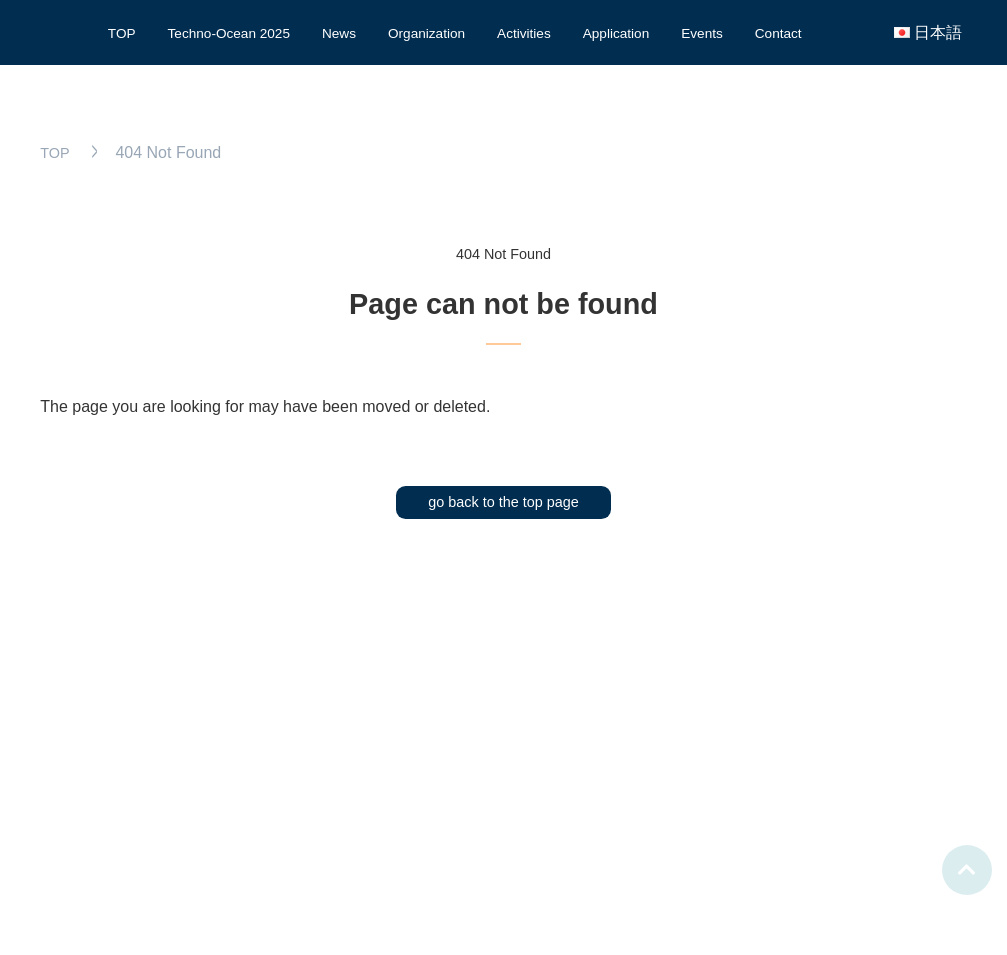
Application (616, 33)
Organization (426, 33)
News (339, 33)
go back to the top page (503, 502)
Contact (778, 33)
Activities (524, 33)
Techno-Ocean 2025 (229, 33)
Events (702, 33)
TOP (122, 33)
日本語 (938, 32)
